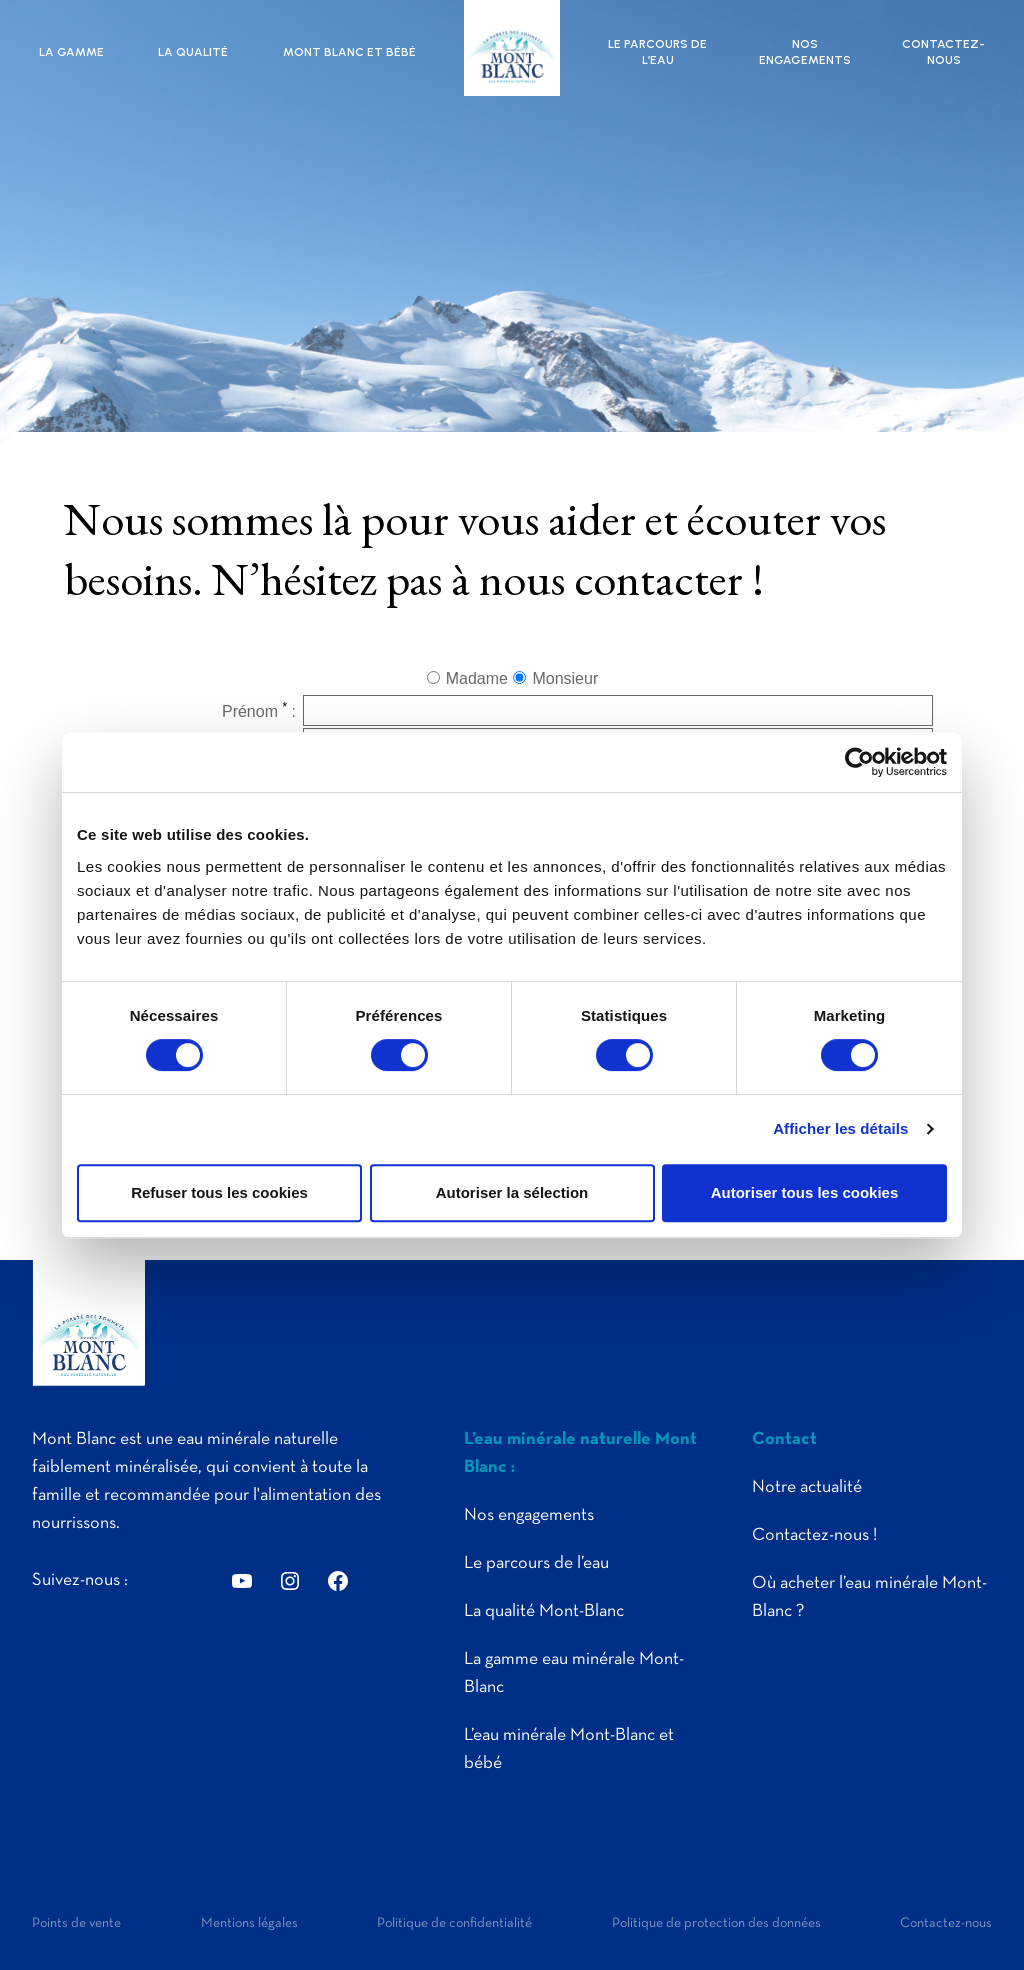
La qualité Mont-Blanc (544, 1611)
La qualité (193, 52)
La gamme (71, 52)
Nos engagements (805, 52)
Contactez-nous (943, 52)
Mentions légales (249, 1923)
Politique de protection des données (716, 1923)
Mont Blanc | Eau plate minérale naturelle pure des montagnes (512, 48)
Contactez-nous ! (814, 1535)
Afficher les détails (840, 1128)
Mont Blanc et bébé (349, 52)
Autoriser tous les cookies (805, 1192)
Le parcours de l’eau (657, 52)
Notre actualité (807, 1487)
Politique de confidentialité (454, 1923)
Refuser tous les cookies (219, 1192)
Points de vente (76, 1923)
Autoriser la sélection (512, 1192)
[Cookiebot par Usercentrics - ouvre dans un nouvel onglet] (859, 762)
